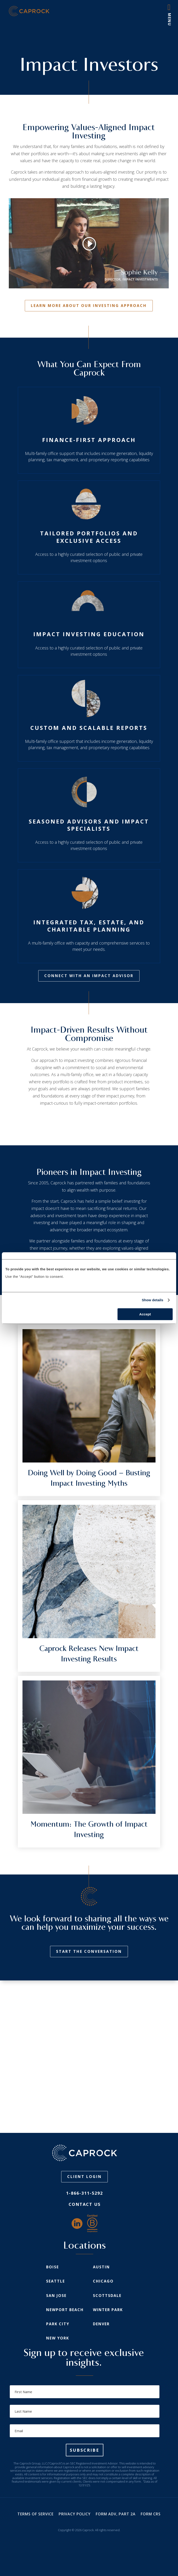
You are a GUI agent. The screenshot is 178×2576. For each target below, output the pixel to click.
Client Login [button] (84, 2178)
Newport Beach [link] (65, 2311)
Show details (152, 1300)
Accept (145, 1314)
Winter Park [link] (108, 2311)
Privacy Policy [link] (75, 2516)
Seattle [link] (55, 2283)
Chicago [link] (103, 2283)
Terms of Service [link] (35, 2516)
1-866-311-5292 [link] (84, 2195)
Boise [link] (52, 2269)
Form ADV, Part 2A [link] (116, 2516)
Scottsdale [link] (107, 2297)
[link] (29, 11)
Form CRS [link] (151, 2516)
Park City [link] (57, 2326)
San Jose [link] (56, 2297)
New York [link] (57, 2340)
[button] (84, 2452)
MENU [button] (169, 19)
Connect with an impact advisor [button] (89, 975)
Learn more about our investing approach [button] (89, 305)
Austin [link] (101, 2269)
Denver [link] (101, 2326)
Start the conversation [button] (89, 1953)
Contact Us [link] (85, 2206)
